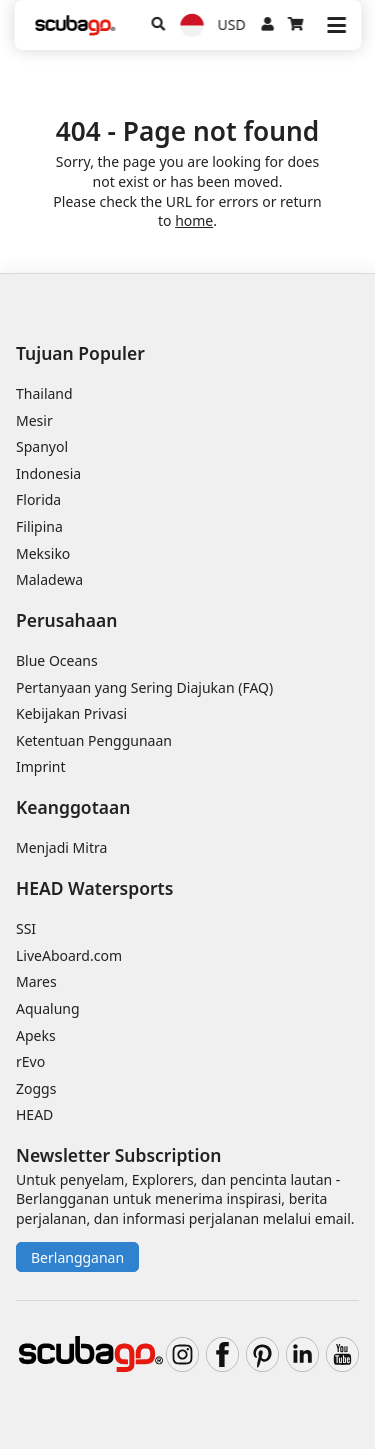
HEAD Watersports (94, 888)
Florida (38, 499)
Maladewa (49, 579)
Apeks (36, 1035)
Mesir (34, 420)
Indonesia (48, 473)
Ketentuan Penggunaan (94, 740)
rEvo (30, 1061)
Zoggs (36, 1088)
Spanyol (42, 446)
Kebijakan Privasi (71, 713)
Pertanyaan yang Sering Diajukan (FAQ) (144, 687)
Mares (36, 981)
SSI (26, 928)
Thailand (44, 393)
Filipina (39, 526)
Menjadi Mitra (61, 847)
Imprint (41, 766)
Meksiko (43, 553)
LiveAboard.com (69, 955)
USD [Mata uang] (232, 24)
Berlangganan (77, 1257)
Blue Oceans (57, 660)
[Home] (75, 25)
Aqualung (48, 1008)
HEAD (34, 1114)
